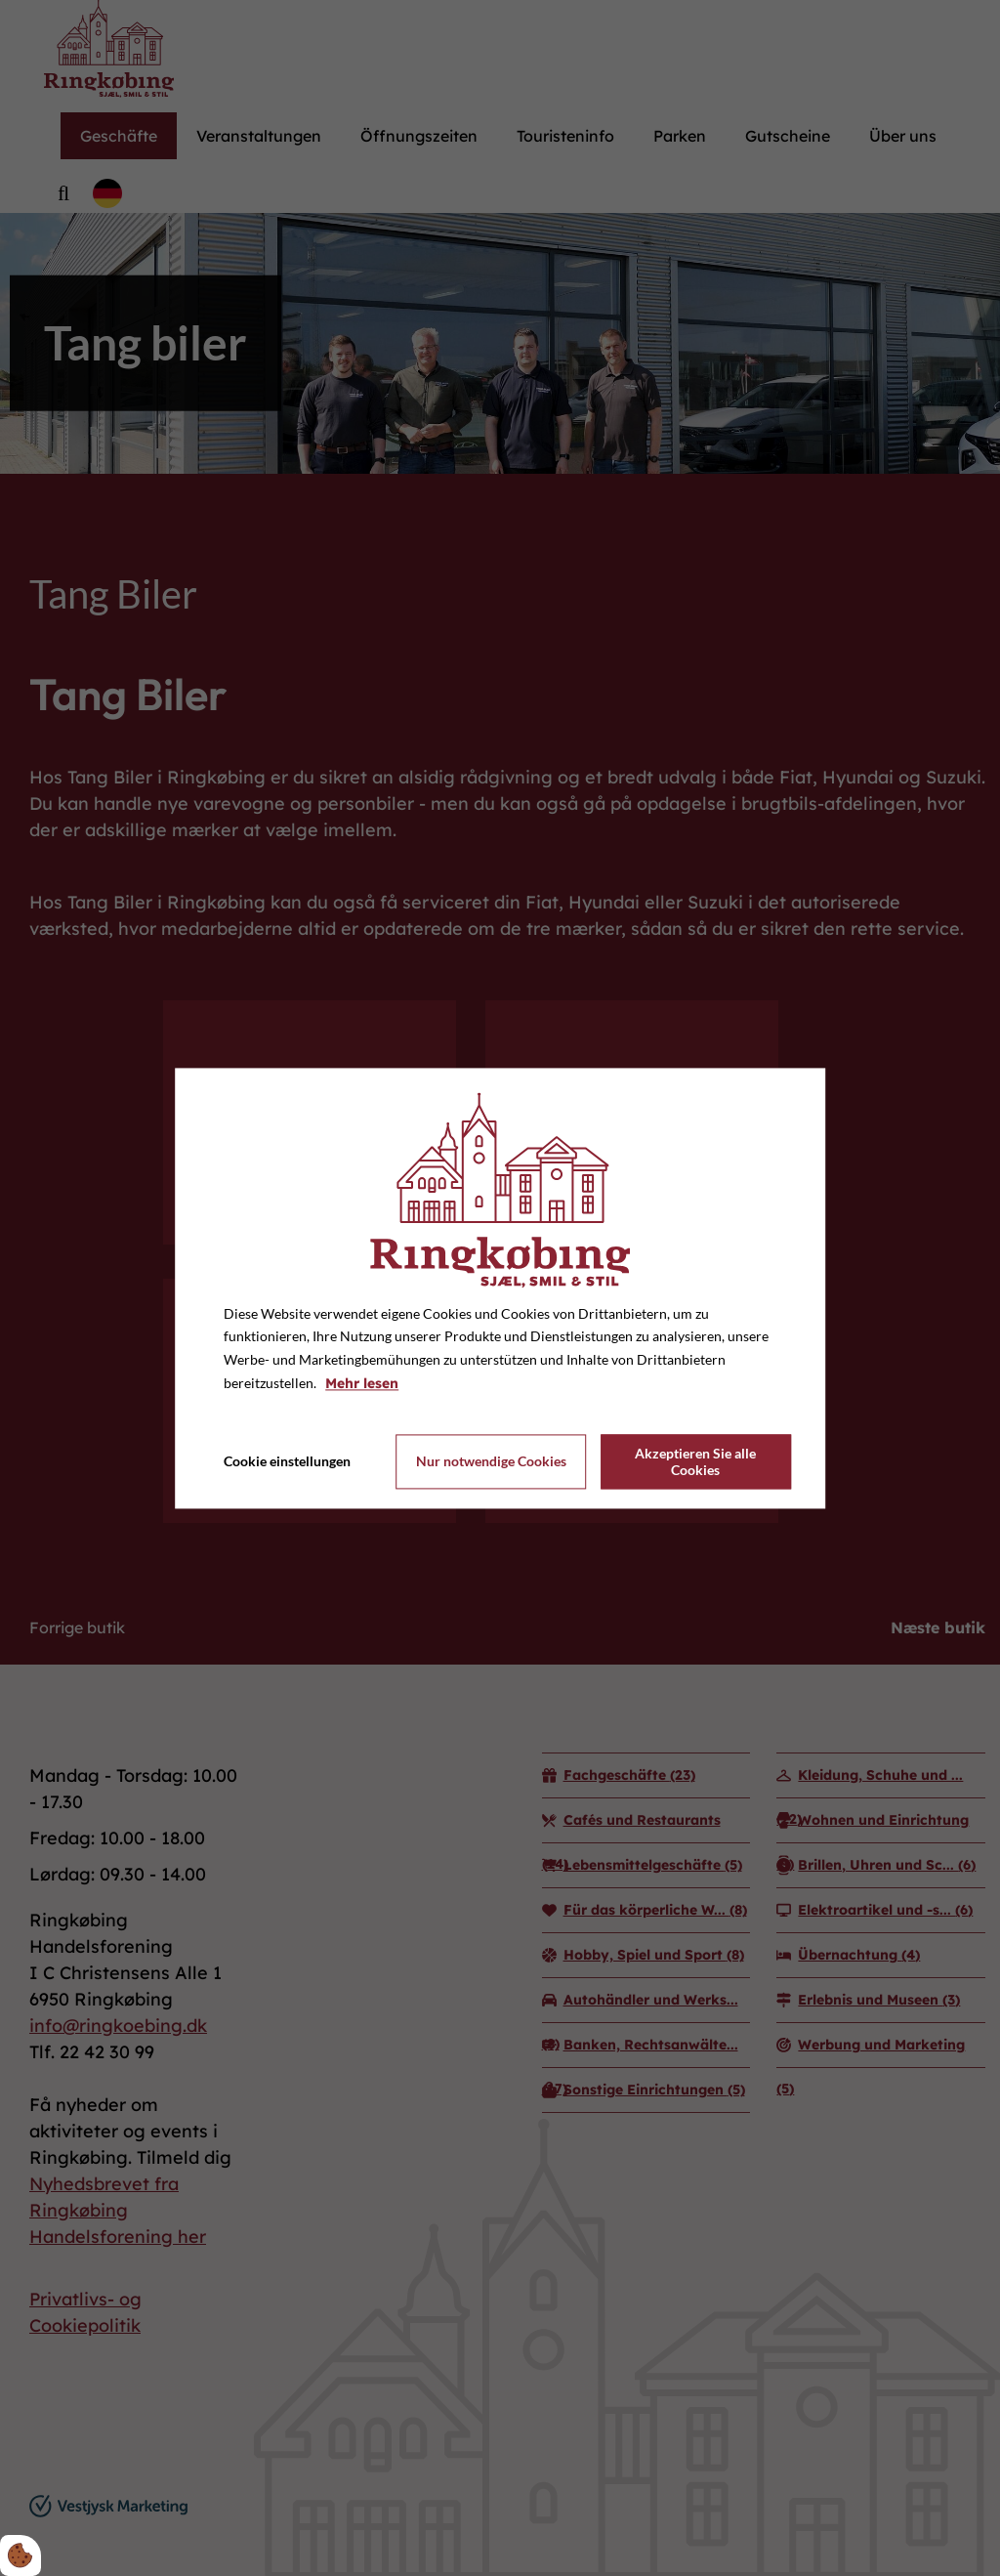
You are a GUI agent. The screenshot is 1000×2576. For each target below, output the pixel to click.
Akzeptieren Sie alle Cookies (695, 1461)
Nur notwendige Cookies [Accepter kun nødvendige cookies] (491, 1462)
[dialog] (500, 1288)
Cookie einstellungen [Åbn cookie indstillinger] (287, 1461)
